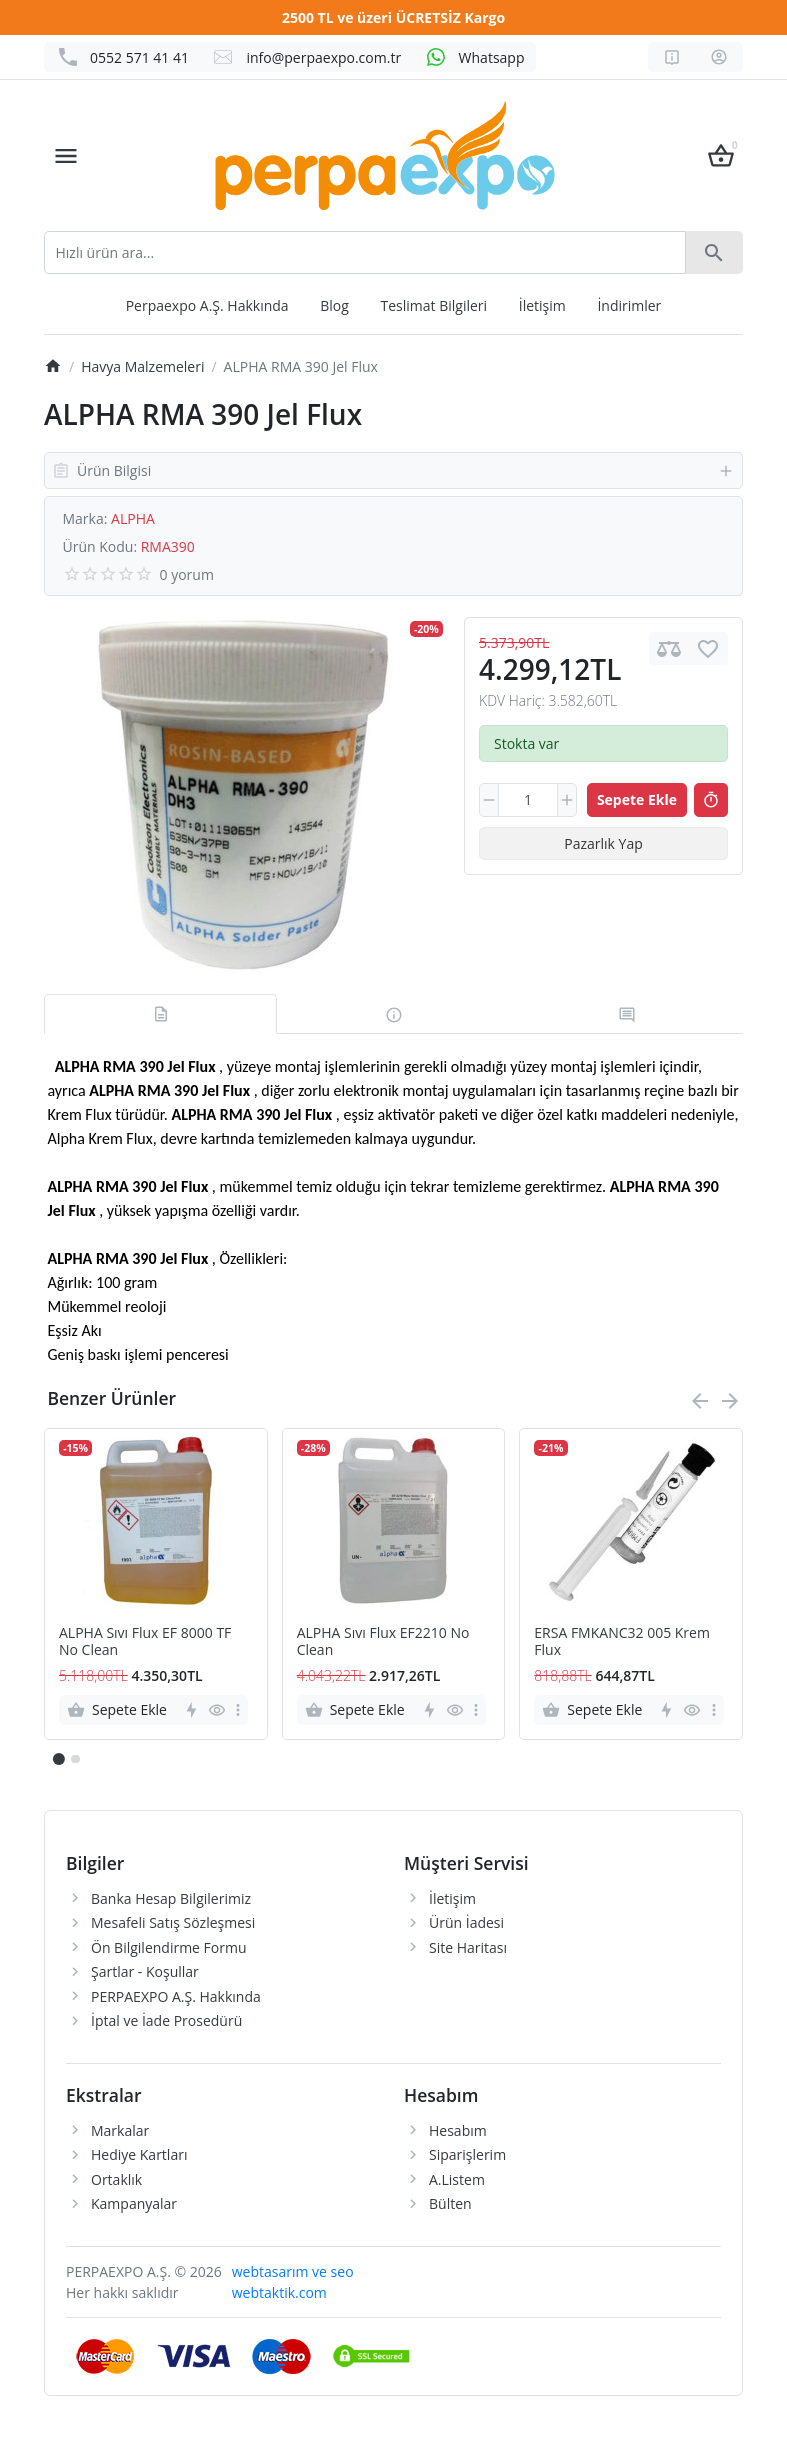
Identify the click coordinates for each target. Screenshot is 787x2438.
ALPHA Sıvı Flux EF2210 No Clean (383, 1642)
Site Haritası (468, 1947)
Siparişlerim (467, 2154)
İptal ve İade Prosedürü (166, 2020)
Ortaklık (116, 2179)
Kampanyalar (134, 2203)
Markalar (120, 2130)
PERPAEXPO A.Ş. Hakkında (176, 1996)
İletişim (542, 305)
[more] (238, 1710)
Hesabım (458, 2130)
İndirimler (629, 305)
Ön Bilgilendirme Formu (169, 1947)
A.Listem (457, 2179)
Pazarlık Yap (603, 843)
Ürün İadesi (466, 1922)
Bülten (450, 2203)
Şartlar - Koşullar (145, 1971)
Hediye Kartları (139, 2154)
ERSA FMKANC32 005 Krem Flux (622, 1642)
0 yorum (187, 574)
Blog (334, 305)
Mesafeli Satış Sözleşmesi (173, 1922)
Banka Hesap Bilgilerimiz (171, 1898)
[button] (75, 1759)
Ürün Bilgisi (393, 470)
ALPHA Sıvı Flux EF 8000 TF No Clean (145, 1642)
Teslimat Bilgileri (434, 305)
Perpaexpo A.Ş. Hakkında (207, 305)
